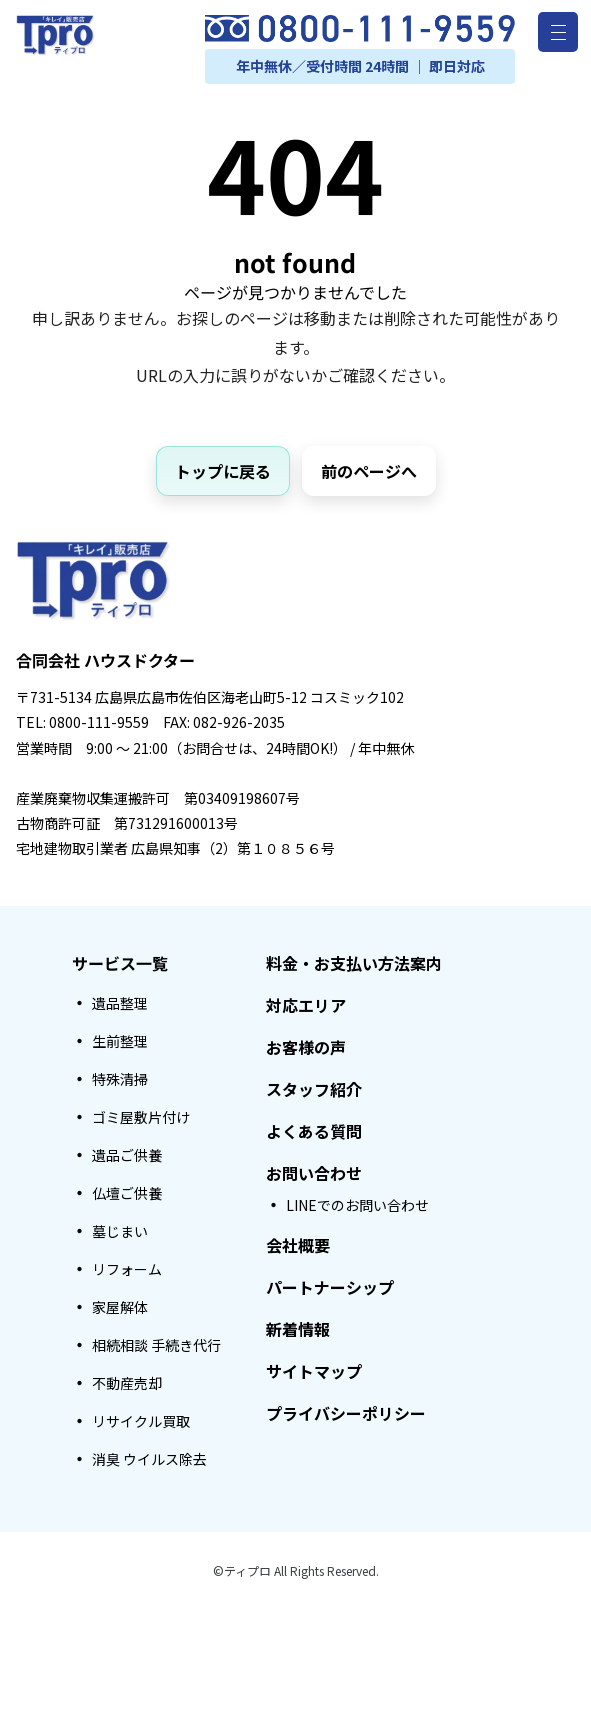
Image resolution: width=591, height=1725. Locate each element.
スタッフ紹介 (314, 1089)
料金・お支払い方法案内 (354, 963)
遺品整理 (120, 1003)
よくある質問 (314, 1131)
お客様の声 (306, 1047)
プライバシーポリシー (346, 1413)
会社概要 (298, 1245)
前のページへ (369, 471)
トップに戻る (223, 471)
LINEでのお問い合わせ (357, 1205)
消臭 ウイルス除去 (149, 1459)
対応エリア (306, 1005)
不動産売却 (127, 1383)
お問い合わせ (314, 1173)
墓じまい (120, 1231)
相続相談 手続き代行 (156, 1345)
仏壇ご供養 (127, 1193)
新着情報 (298, 1329)
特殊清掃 (120, 1079)
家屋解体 (120, 1307)
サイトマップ (314, 1371)
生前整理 (120, 1041)
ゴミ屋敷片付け (141, 1117)
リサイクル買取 (141, 1421)
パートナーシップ (330, 1287)
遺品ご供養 (127, 1155)
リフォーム (127, 1269)
